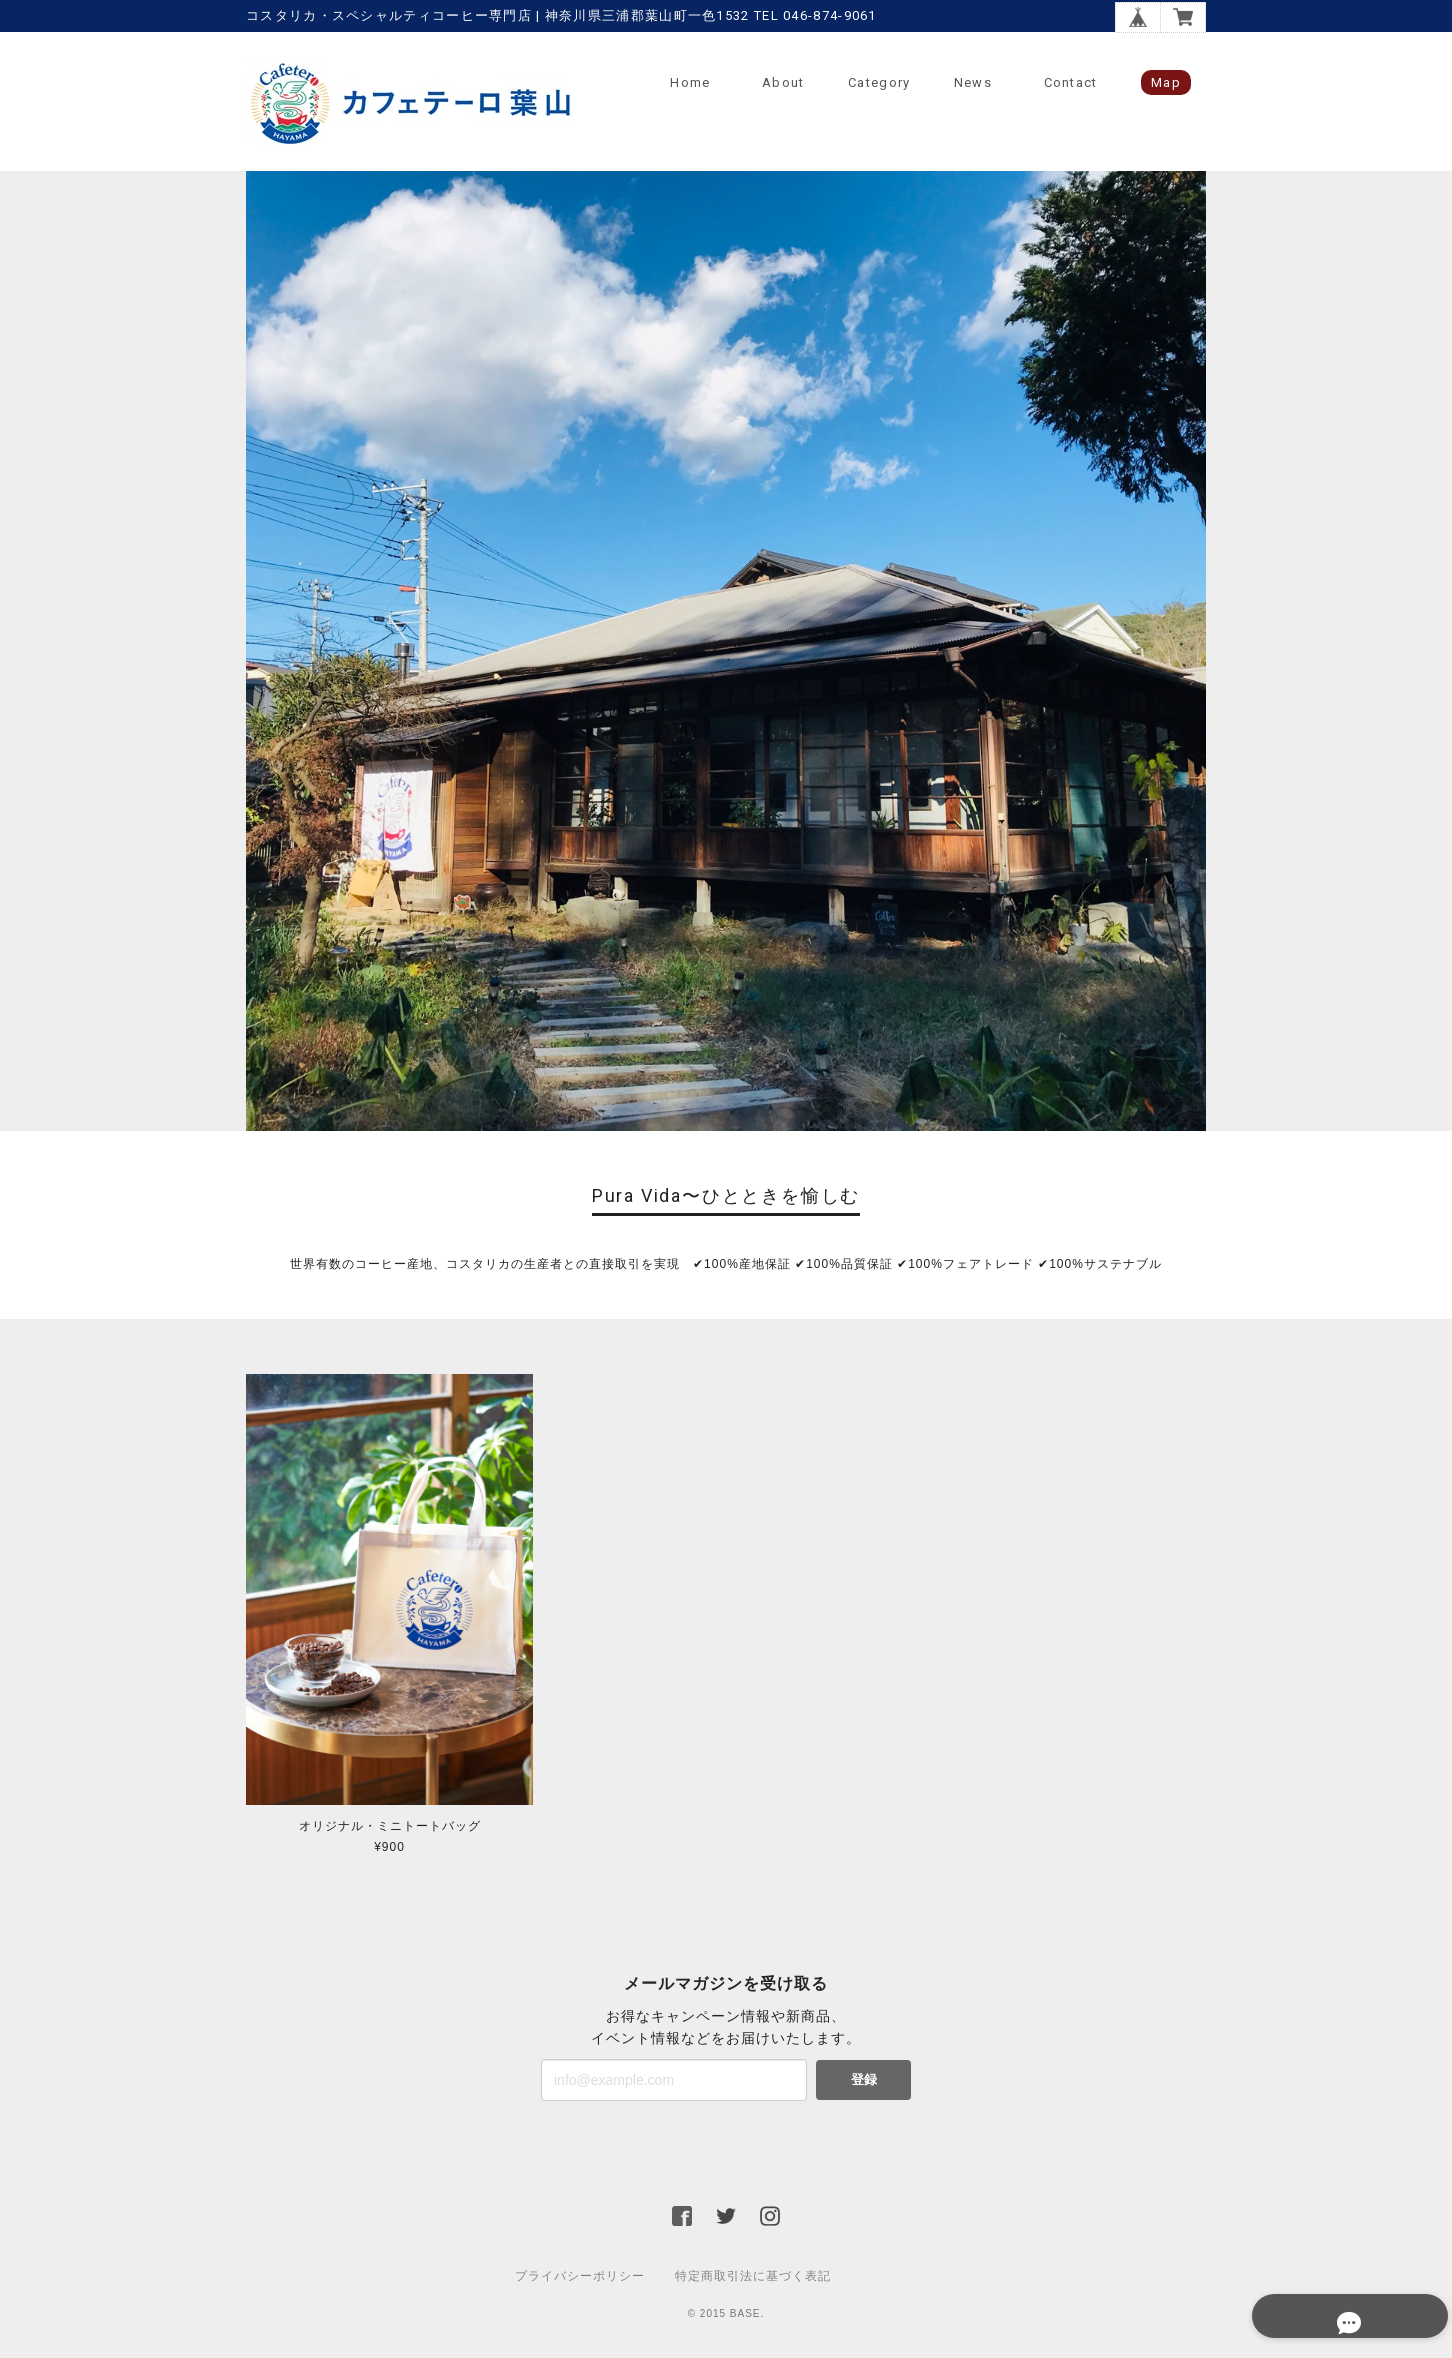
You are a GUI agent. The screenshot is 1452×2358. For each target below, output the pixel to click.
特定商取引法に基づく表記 (753, 2278)
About (783, 82)
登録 (864, 2081)
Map (1166, 82)
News (973, 82)
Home (690, 82)
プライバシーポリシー (580, 2278)
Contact (1071, 82)
